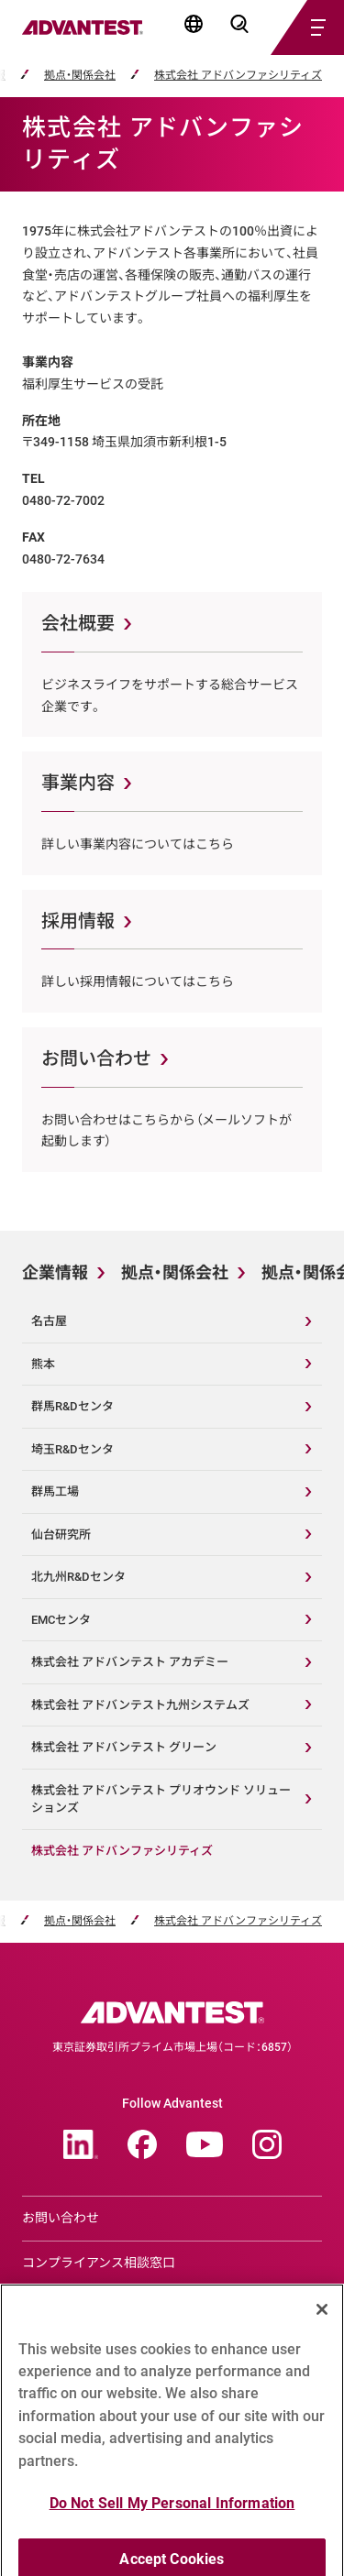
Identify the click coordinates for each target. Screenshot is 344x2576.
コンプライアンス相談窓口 (98, 2262)
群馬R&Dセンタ (72, 1406)
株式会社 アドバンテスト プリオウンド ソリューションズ (161, 1799)
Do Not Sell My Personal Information (172, 2523)
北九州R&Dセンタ (78, 1577)
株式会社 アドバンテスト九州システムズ (140, 1705)
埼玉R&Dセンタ (72, 1449)
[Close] (322, 2329)
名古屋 (49, 1321)
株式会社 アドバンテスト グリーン (123, 1747)
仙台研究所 (61, 1534)
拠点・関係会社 (80, 76)
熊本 (43, 1364)
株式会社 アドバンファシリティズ (238, 76)
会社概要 (78, 623)
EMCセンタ (61, 1620)
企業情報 (55, 1272)
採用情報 (78, 921)
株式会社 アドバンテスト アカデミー (129, 1662)
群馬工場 (55, 1491)
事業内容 (78, 783)
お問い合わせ (96, 1058)
